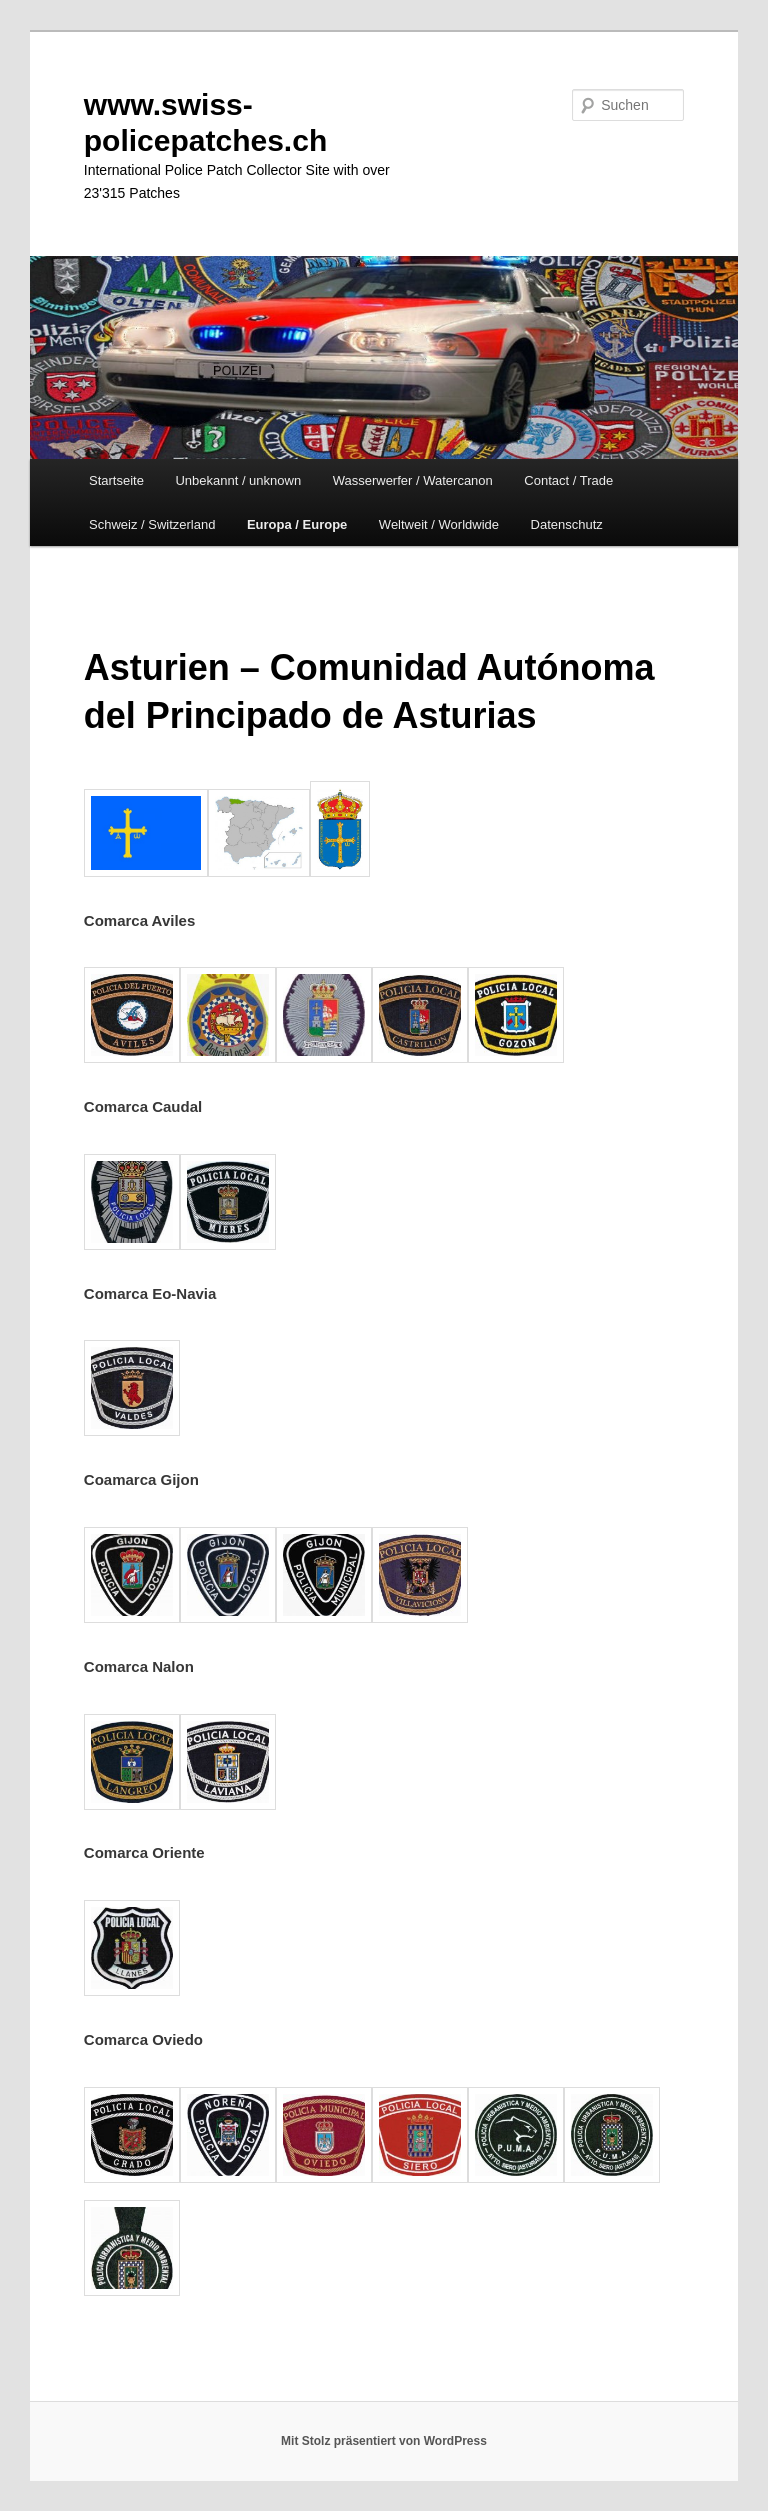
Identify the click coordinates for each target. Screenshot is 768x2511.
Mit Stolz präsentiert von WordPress (384, 2441)
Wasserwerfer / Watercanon (413, 480)
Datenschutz (567, 524)
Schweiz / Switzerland (152, 524)
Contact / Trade (568, 480)
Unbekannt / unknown (238, 480)
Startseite (116, 480)
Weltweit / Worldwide (439, 524)
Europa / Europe (297, 524)
